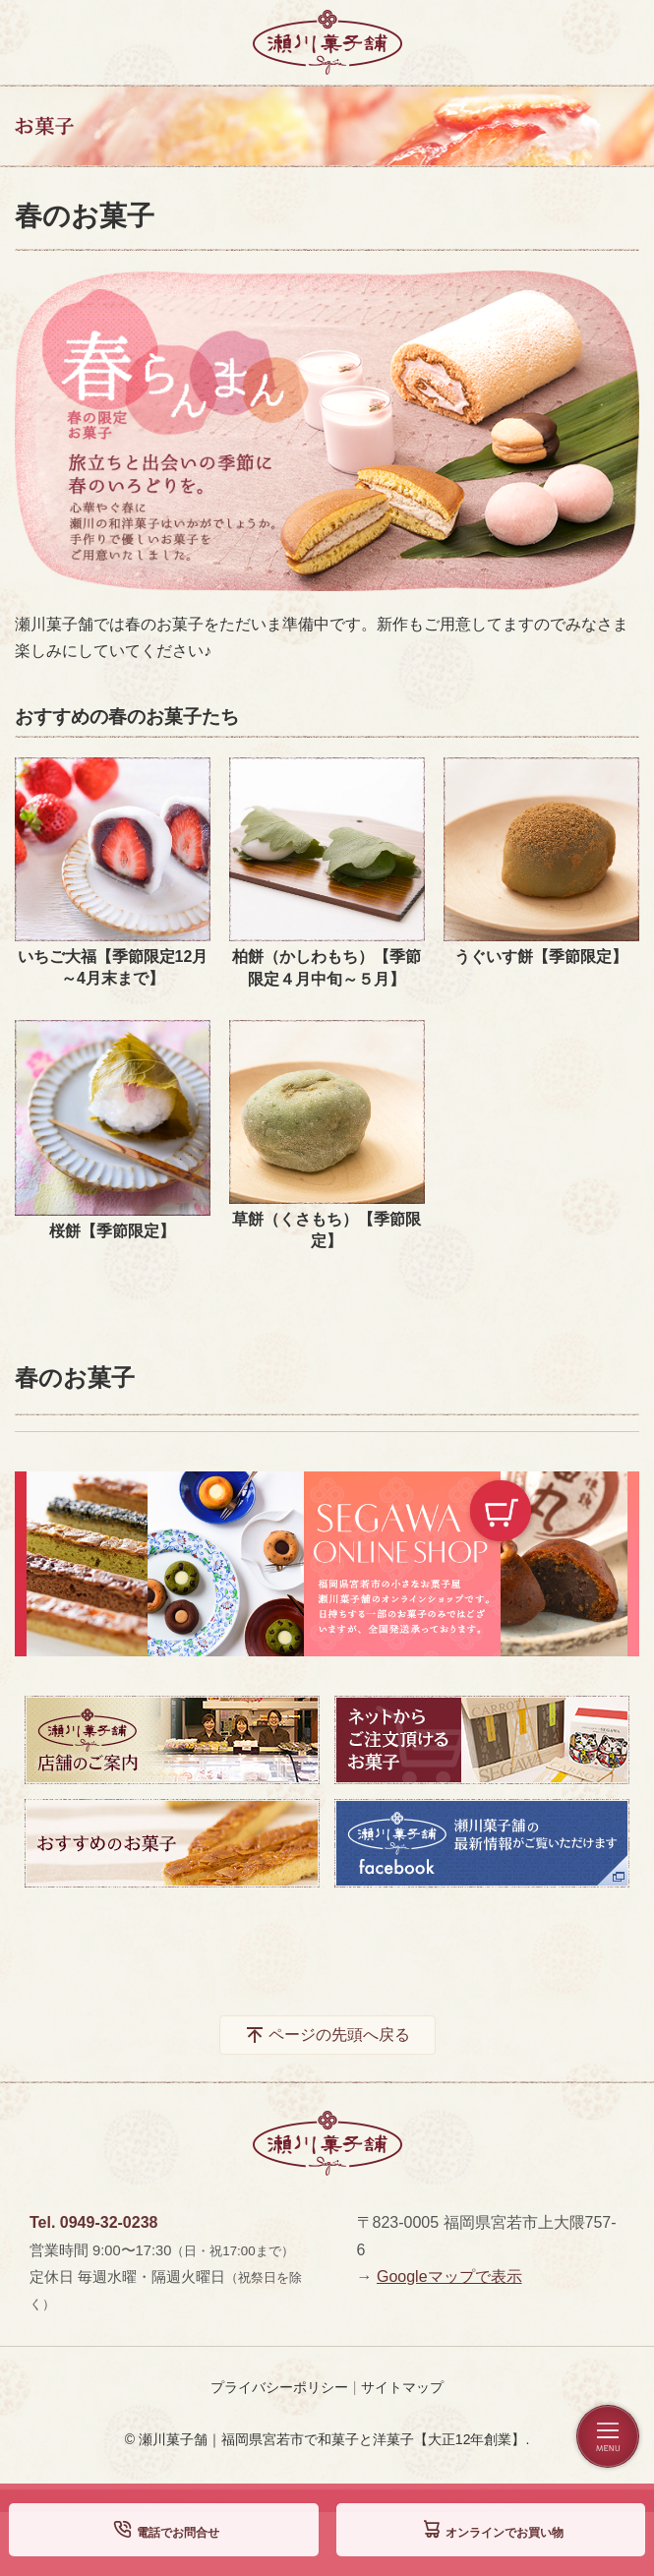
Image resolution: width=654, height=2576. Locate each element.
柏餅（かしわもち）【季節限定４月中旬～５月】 (326, 967)
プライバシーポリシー (279, 2387)
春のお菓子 (75, 1377)
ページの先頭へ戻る (339, 2034)
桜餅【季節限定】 (112, 1231)
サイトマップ (402, 2387)
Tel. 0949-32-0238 (93, 2222)
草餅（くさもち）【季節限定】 (326, 1230)
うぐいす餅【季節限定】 (540, 956)
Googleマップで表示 (449, 2276)
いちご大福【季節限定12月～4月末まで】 (113, 967)
